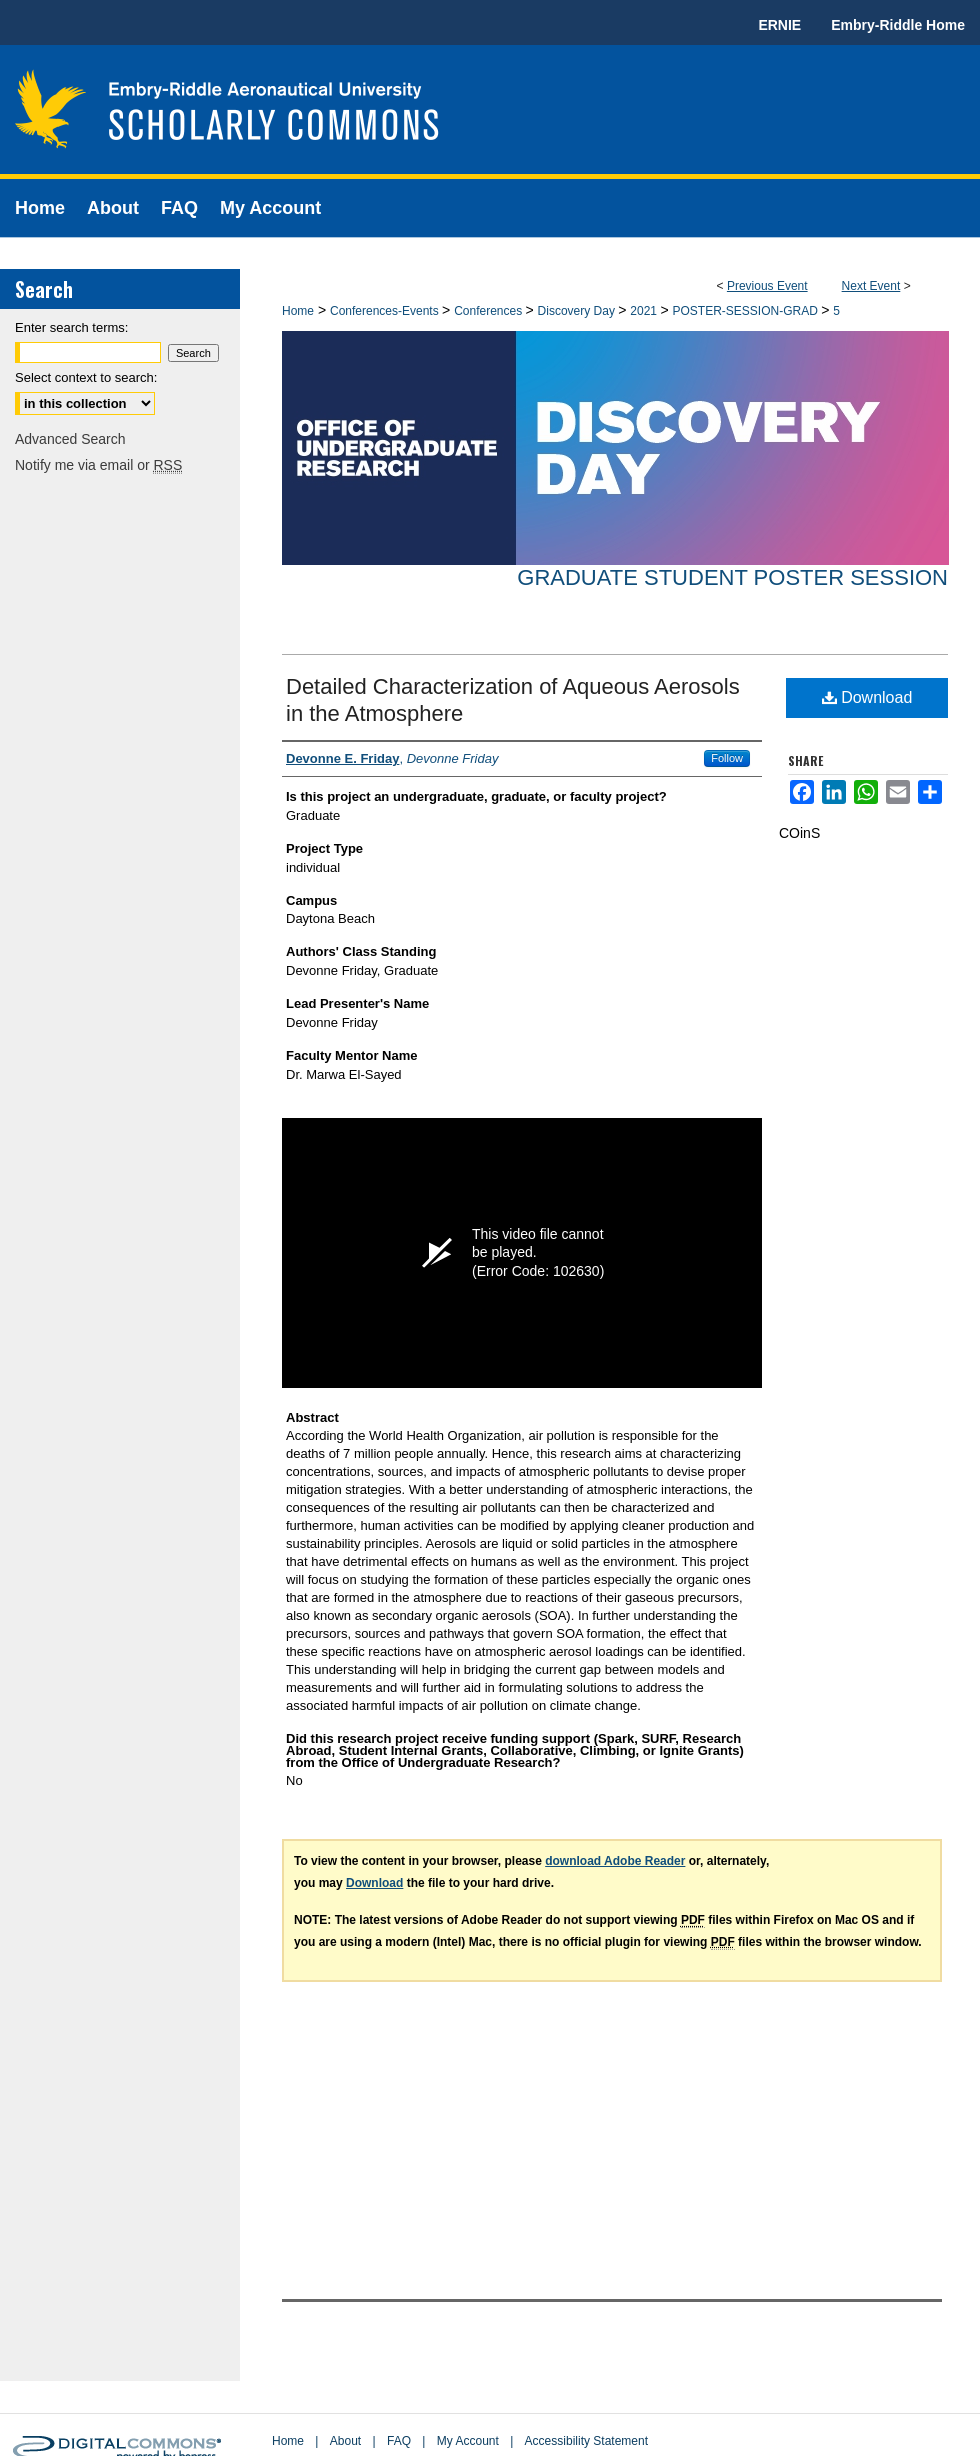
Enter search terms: (71, 327)
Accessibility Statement (586, 2441)
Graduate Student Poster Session (732, 577)
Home (298, 311)
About (345, 2441)
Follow (727, 758)
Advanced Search (70, 439)
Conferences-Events (386, 311)
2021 (645, 311)
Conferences (489, 311)
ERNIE (779, 25)
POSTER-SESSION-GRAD (746, 311)
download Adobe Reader (615, 1861)
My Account (468, 2441)
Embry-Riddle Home (898, 25)
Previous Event (767, 286)
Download (867, 697)
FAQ (399, 2441)
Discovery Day (578, 311)
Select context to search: (86, 377)
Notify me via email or (98, 465)
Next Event (871, 286)
